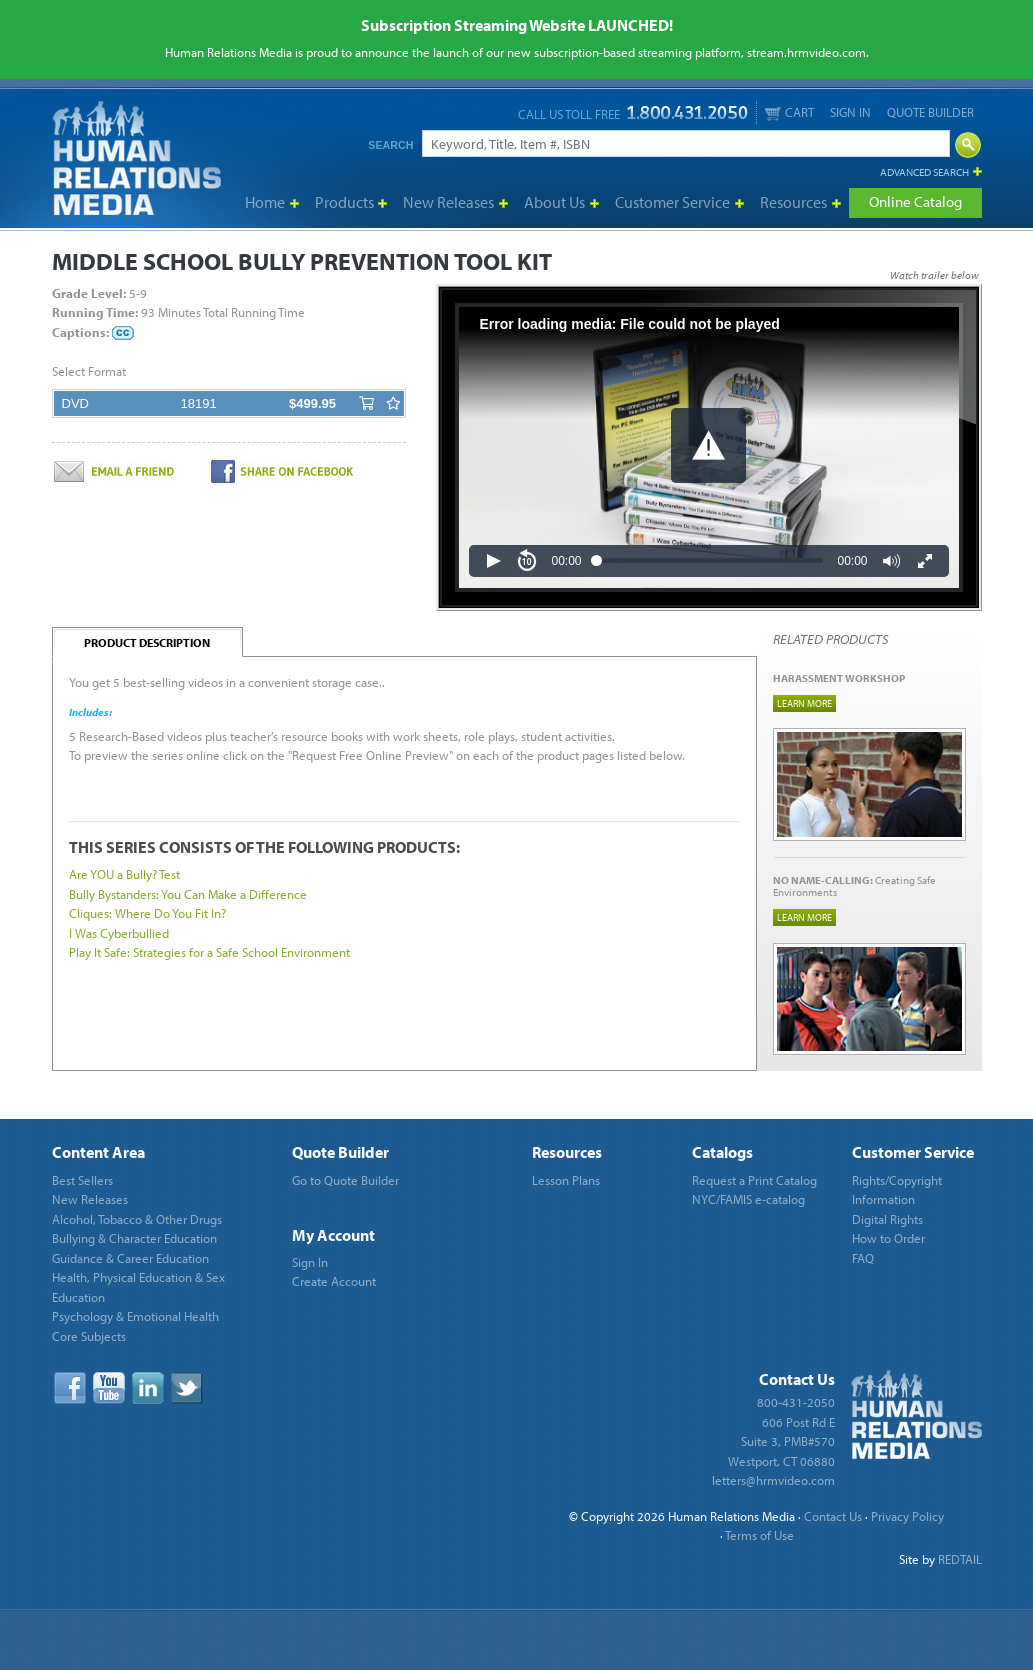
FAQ (863, 1258)
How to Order (888, 1238)
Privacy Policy (907, 1516)
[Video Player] (709, 447)
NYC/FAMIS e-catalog (748, 1199)
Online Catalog (915, 201)
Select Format (89, 371)
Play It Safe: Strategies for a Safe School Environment (209, 952)
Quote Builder (930, 112)
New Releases (448, 202)
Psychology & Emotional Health (135, 1316)
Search (390, 145)
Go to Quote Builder (345, 1180)
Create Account (334, 1281)
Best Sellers (82, 1180)
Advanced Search (924, 172)
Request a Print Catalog (754, 1180)
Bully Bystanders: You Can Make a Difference (188, 894)
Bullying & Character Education (134, 1238)
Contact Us (833, 1516)
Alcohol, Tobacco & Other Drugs (137, 1219)
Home (265, 202)
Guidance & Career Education (130, 1258)
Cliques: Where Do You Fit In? (147, 913)
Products (344, 202)
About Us (554, 202)
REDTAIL (960, 1559)
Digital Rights (887, 1219)
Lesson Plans (566, 1180)
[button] (708, 445)
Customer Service (672, 202)
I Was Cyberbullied (119, 933)
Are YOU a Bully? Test (124, 874)
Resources (793, 202)
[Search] (686, 143)
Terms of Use (759, 1535)
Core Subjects (89, 1336)
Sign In (850, 112)
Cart (789, 112)
